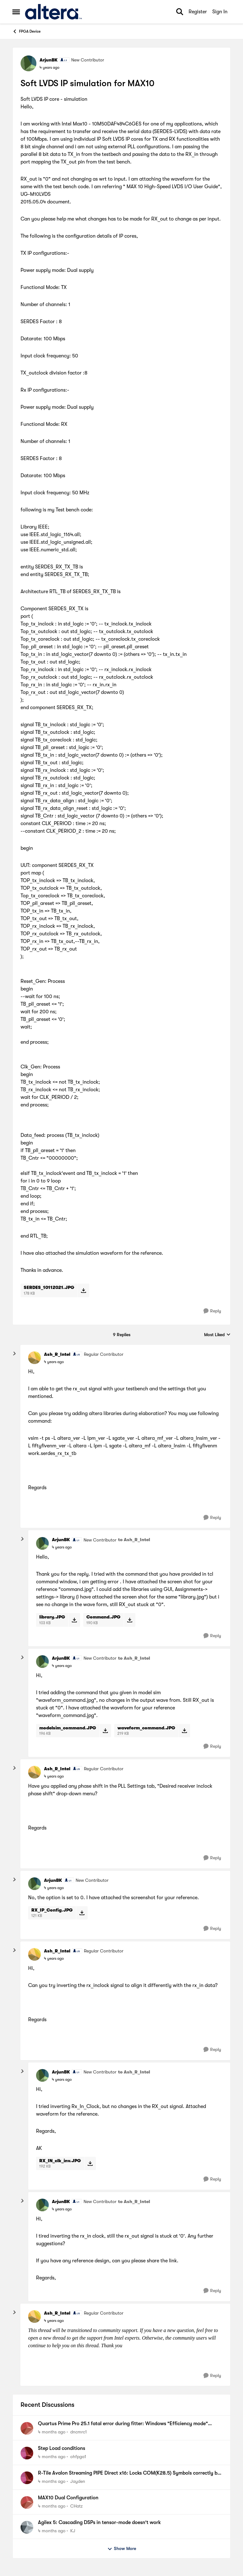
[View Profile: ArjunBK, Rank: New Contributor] (28, 63)
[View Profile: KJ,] (27, 2527)
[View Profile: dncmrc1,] (27, 2428)
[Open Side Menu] (16, 11)
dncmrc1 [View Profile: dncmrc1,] (78, 2431)
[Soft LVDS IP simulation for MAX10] (54, 1362)
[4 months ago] (51, 2432)
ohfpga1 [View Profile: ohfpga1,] (78, 2456)
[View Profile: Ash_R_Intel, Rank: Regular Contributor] (34, 1357)
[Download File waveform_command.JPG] (184, 1730)
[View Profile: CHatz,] (27, 2502)
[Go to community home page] (53, 12)
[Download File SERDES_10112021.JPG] (83, 1290)
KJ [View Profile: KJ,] (72, 2530)
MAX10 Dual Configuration (68, 2498)
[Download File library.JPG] (74, 1619)
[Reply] (212, 1311)
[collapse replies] (14, 1353)
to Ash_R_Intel (134, 1539)
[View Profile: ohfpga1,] (27, 2453)
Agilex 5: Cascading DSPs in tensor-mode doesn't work (99, 2522)
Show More (121, 2549)
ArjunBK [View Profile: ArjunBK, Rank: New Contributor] (49, 59)
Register (198, 12)
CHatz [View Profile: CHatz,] (76, 2506)
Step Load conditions (61, 2448)
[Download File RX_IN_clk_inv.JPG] (90, 2163)
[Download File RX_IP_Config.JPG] (82, 1912)
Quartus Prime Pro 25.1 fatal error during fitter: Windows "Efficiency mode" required (123, 2424)
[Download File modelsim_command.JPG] (105, 1730)
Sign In (219, 12)
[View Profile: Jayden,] (27, 2477)
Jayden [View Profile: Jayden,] (77, 2481)
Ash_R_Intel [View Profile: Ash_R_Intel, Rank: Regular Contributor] (57, 1354)
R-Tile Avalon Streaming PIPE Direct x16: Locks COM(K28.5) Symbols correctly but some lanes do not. (130, 2473)
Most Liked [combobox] (217, 1335)
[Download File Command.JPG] (129, 1619)
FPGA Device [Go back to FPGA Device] (26, 31)
